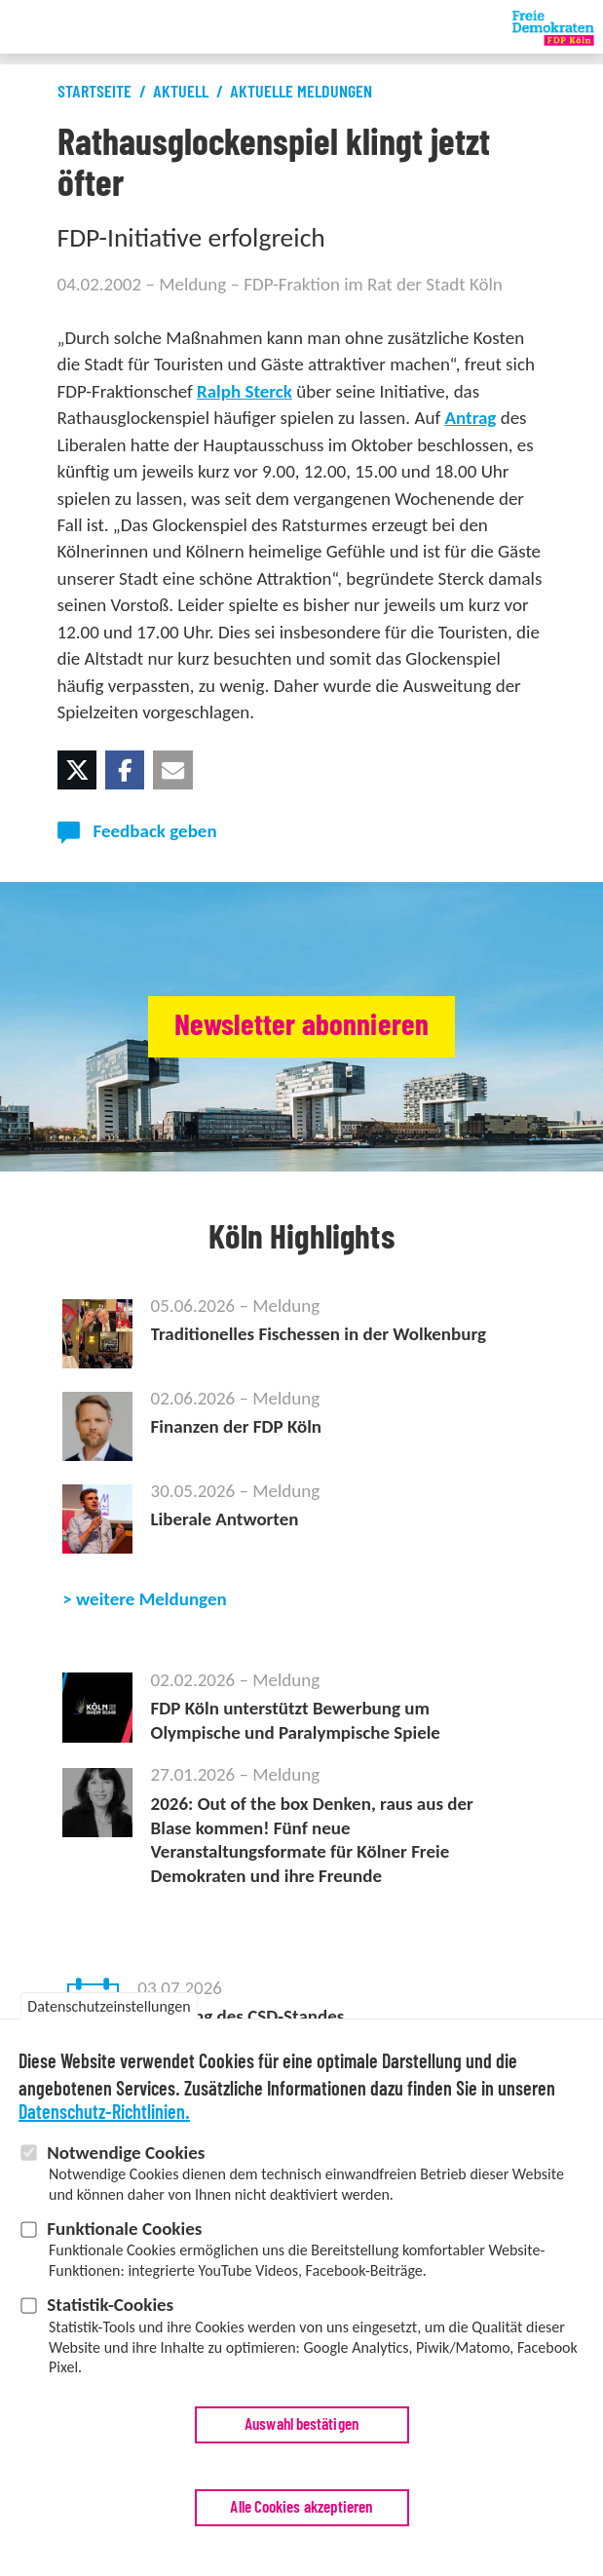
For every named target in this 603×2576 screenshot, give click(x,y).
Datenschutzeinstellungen (108, 2014)
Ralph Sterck (244, 391)
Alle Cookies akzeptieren (301, 2516)
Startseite (94, 92)
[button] (76, 769)
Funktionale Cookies (124, 2237)
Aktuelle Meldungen (301, 92)
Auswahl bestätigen (301, 2433)
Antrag (471, 417)
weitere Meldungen (151, 1599)
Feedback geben (155, 831)
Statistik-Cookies (110, 2313)
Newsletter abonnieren (301, 1026)
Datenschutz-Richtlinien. (104, 2121)
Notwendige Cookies (126, 2160)
